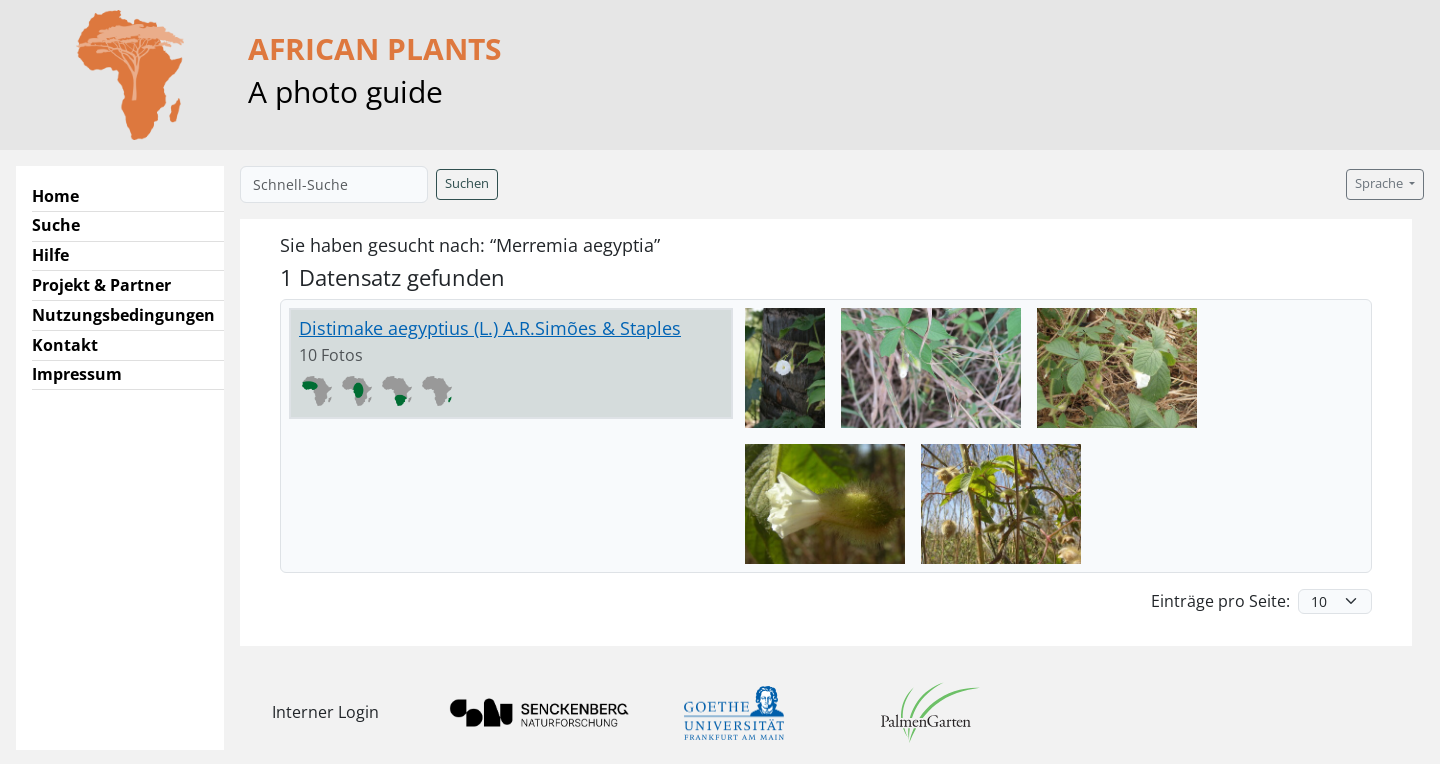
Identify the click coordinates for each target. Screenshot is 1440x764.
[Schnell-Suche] (334, 184)
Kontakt (65, 345)
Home (55, 196)
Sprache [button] (1380, 183)
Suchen (467, 183)
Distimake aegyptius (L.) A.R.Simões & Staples (490, 328)
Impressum (77, 374)
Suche (56, 225)
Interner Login (325, 712)
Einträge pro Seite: (1220, 601)
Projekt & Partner (101, 285)
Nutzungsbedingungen (123, 315)
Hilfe (50, 255)
